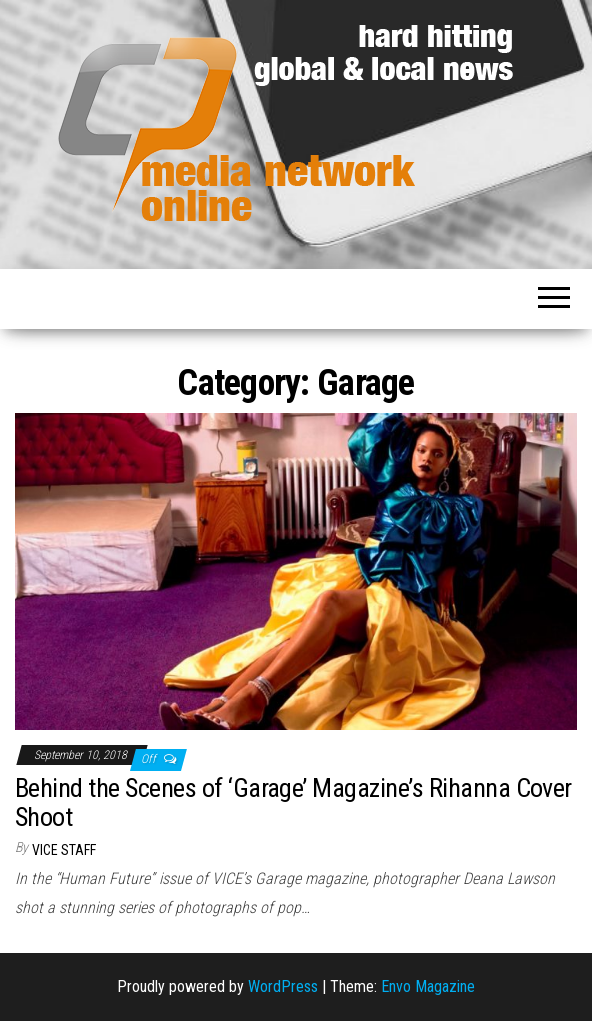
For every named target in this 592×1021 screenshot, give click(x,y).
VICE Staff (64, 850)
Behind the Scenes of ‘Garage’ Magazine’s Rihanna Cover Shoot (293, 802)
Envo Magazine (428, 986)
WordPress (283, 986)
